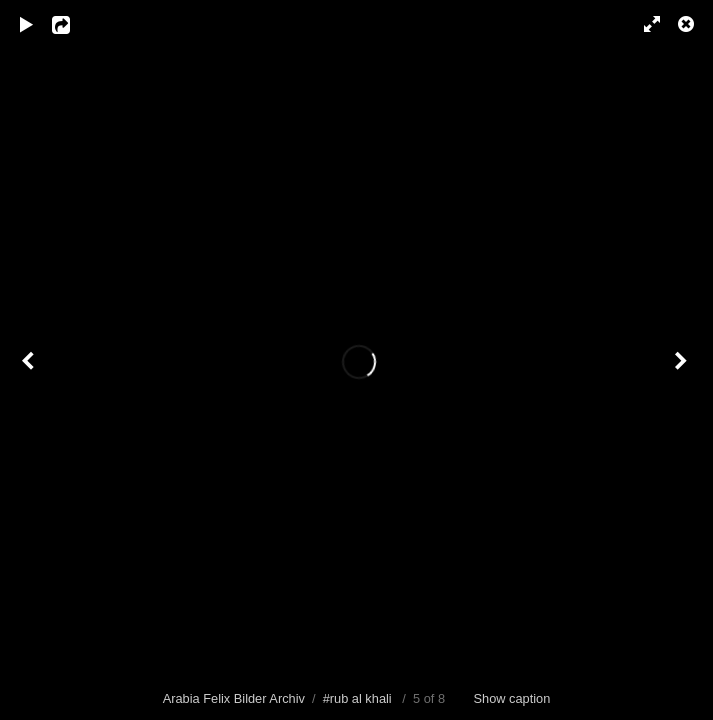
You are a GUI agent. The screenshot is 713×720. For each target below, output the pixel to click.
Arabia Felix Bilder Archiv (234, 698)
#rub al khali (357, 698)
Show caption (512, 698)
